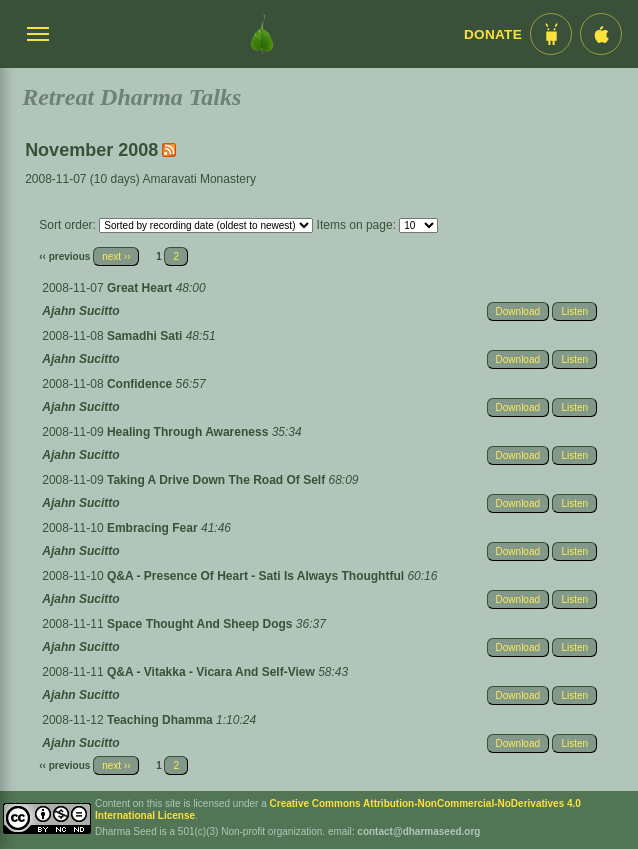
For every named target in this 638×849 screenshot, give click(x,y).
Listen (574, 311)
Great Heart (141, 288)
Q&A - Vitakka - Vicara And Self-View (212, 672)
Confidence (141, 384)
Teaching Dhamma (161, 720)
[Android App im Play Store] (551, 34)
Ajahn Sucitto (80, 311)
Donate (493, 34)
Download (518, 311)
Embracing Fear (154, 528)
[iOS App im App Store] (601, 34)
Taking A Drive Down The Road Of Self (218, 480)
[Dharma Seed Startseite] (262, 34)
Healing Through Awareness (189, 432)
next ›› (116, 256)
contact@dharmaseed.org (418, 831)
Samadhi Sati (146, 336)
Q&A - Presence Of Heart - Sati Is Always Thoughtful (257, 576)
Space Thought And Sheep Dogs (201, 624)
